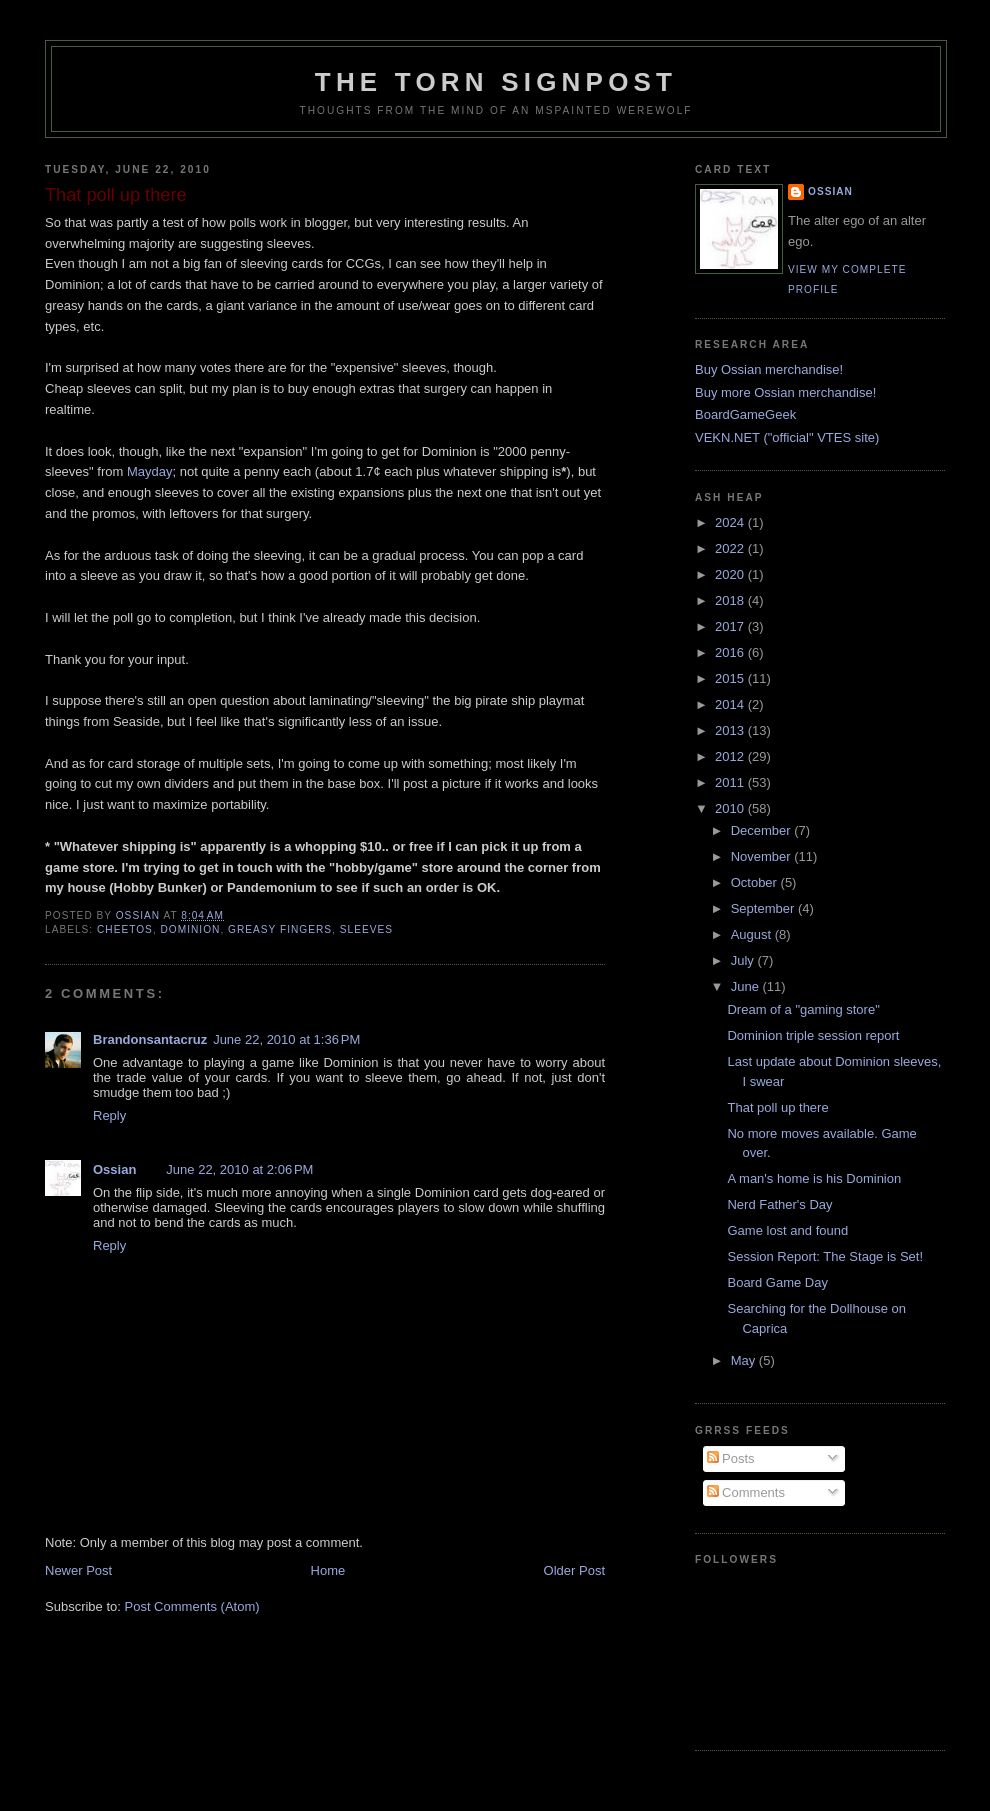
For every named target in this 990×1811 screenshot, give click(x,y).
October (756, 882)
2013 (731, 730)
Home (328, 1570)
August (753, 934)
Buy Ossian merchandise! (769, 369)
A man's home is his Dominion (814, 1178)
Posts (731, 1458)
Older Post (574, 1570)
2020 (731, 574)
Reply (109, 1115)
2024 (731, 522)
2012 (731, 756)
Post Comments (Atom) (192, 1606)
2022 (731, 548)
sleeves (366, 929)
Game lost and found (787, 1230)
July (744, 960)
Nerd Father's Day (779, 1204)
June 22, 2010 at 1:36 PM (286, 1039)
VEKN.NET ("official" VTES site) (787, 437)
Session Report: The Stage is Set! (825, 1256)
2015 (731, 678)
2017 (731, 626)
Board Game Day (777, 1282)
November (763, 856)
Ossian (114, 1169)
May (745, 1360)
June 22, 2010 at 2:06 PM (239, 1169)
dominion (191, 929)
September (764, 908)
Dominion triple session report (813, 1035)
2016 (731, 652)
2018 (731, 600)
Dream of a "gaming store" (803, 1009)
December (763, 830)
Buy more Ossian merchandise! (785, 392)
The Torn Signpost (496, 82)
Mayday (150, 471)
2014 (731, 704)
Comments (746, 1492)
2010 (731, 808)
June (747, 986)
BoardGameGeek (745, 414)
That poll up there (777, 1107)
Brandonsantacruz (150, 1039)
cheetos (125, 929)
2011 (731, 782)
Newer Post (78, 1570)
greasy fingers (280, 929)
